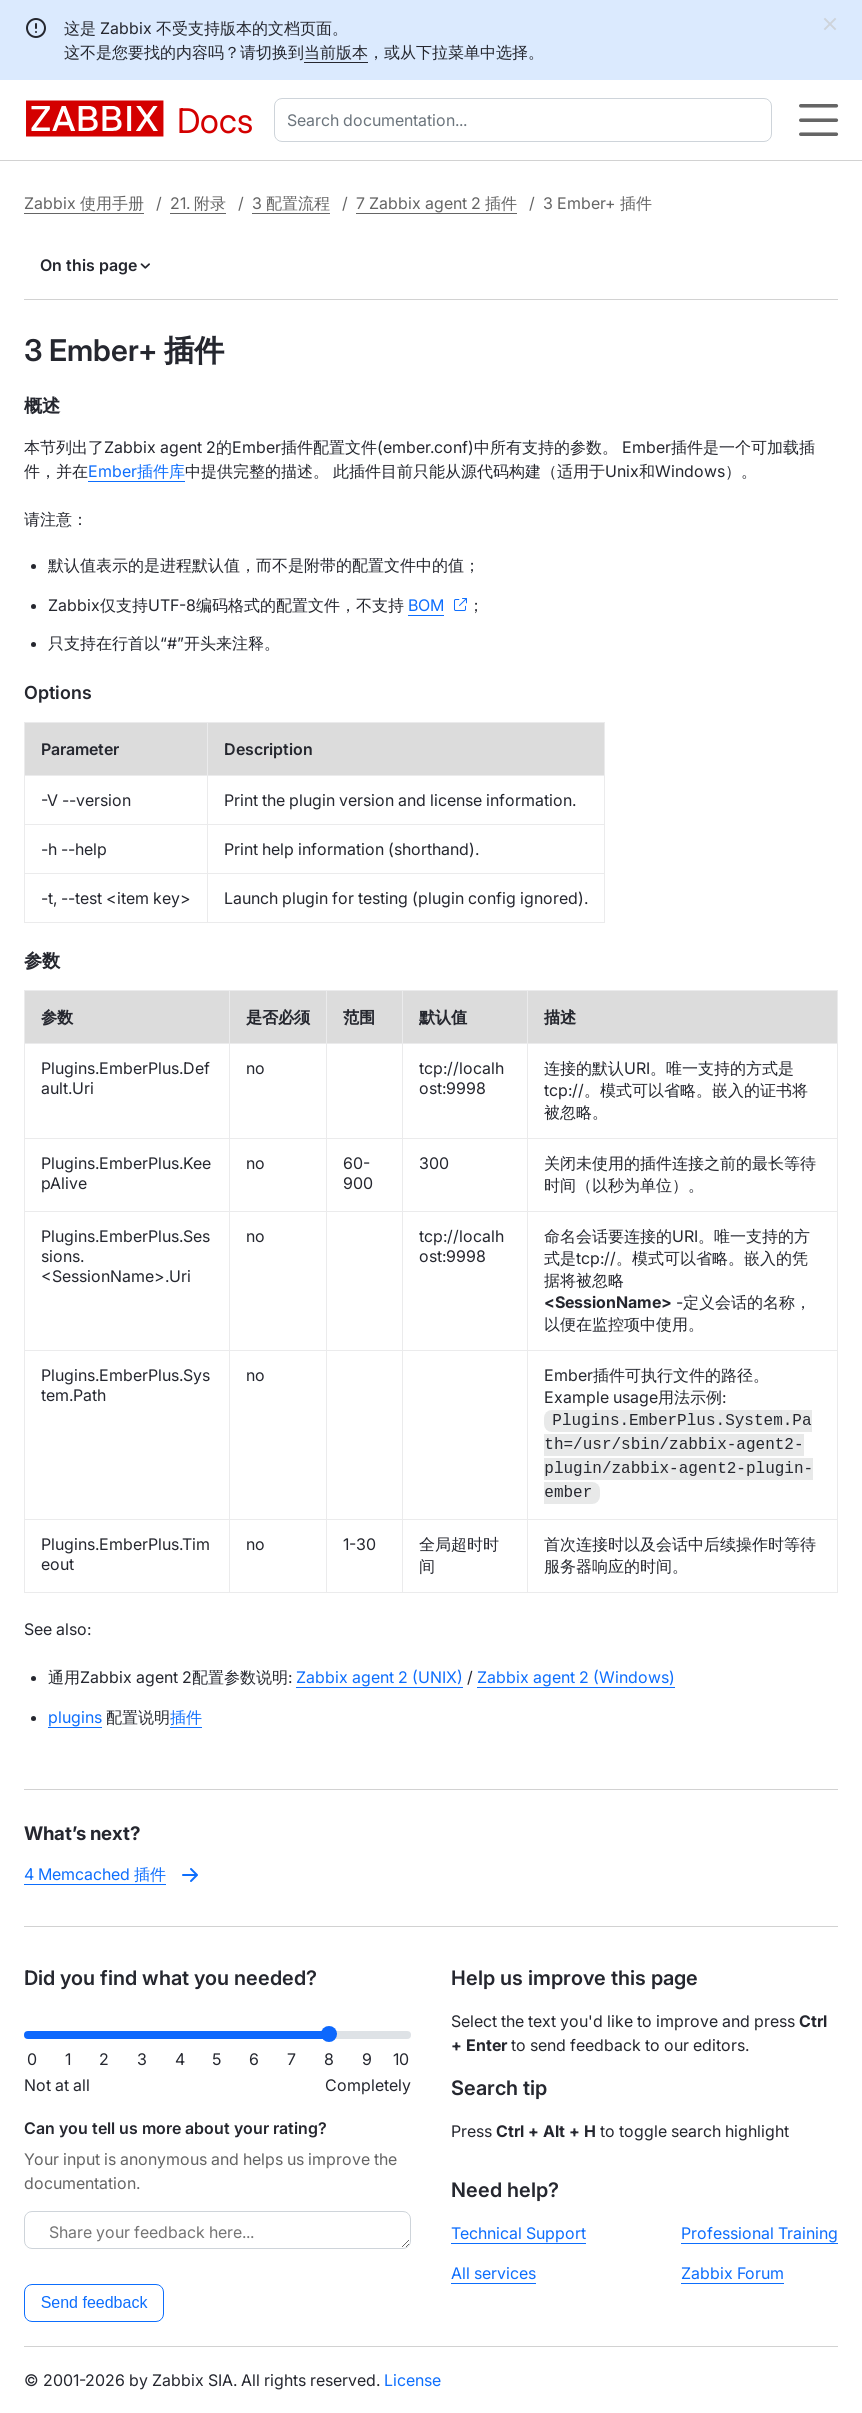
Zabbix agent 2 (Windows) (576, 1677)
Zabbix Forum (732, 2273)
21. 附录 (198, 203)
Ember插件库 (136, 471)
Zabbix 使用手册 (84, 203)
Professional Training (759, 2233)
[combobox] (527, 120)
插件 (186, 1717)
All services (493, 2273)
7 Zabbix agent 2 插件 (436, 203)
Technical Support (518, 2233)
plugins (75, 1717)
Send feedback (94, 2302)
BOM (426, 605)
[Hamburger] (818, 120)
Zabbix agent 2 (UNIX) (379, 1677)
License (412, 2380)
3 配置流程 (291, 203)
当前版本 (336, 52)
